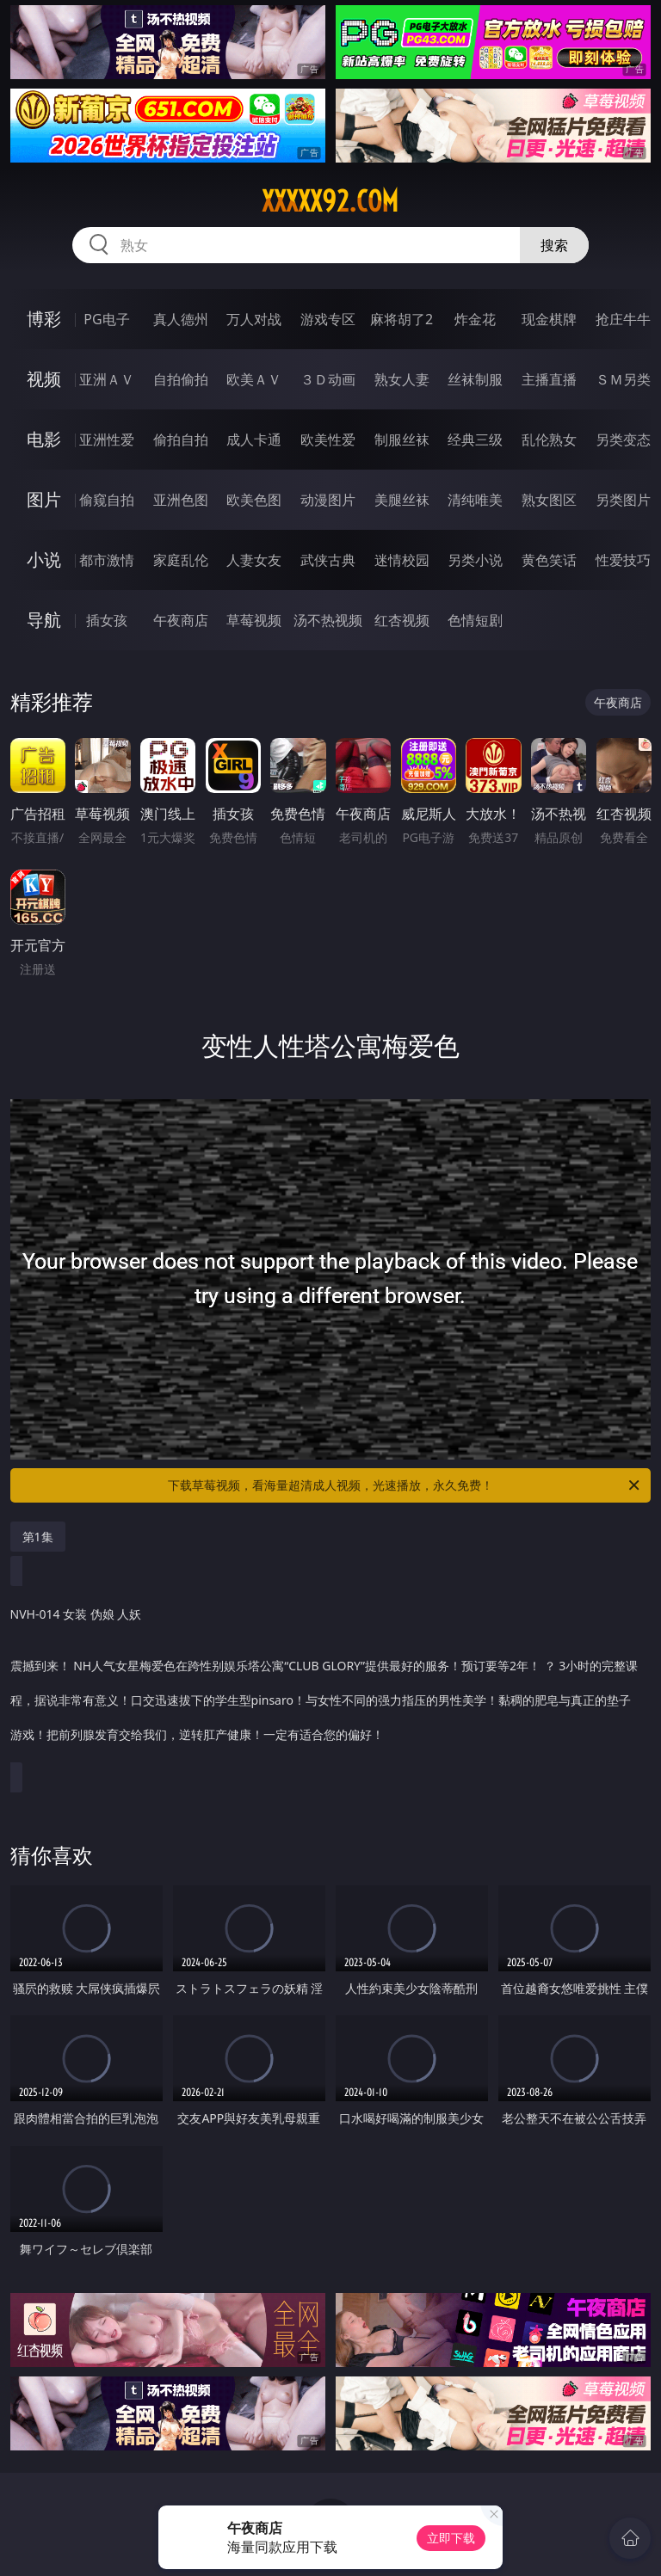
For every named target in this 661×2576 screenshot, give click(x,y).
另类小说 (475, 559)
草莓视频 (253, 620)
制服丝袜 (401, 439)
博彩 (44, 318)
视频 (44, 378)
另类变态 (623, 439)
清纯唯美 (475, 499)
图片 (44, 499)
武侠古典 (327, 559)
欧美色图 (253, 499)
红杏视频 (401, 620)
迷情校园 (401, 559)
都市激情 (106, 559)
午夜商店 (180, 620)
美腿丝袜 (401, 499)
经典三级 (475, 439)
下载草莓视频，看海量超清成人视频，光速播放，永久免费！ (405, 1485)
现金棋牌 (549, 319)
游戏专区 (327, 319)
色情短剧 (475, 620)
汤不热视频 (327, 620)
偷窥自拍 (106, 499)
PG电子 (106, 319)
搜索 (554, 245)
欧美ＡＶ (253, 379)
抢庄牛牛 (623, 319)
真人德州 (180, 319)
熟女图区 (549, 499)
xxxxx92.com (330, 201)
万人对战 (253, 319)
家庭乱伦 (180, 559)
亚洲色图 (180, 499)
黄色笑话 (549, 559)
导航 (44, 619)
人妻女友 (253, 559)
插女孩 (106, 620)
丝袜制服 (475, 379)
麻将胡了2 (401, 319)
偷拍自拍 (180, 439)
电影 (44, 439)
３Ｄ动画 (327, 379)
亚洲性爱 (106, 439)
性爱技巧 (623, 559)
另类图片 (623, 499)
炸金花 (475, 319)
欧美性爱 (327, 439)
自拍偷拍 (180, 379)
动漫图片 (327, 499)
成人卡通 (253, 439)
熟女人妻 (401, 379)
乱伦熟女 (549, 439)
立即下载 (451, 2538)
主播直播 (549, 379)
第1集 (37, 1536)
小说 (44, 559)
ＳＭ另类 (623, 379)
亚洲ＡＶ (106, 379)
